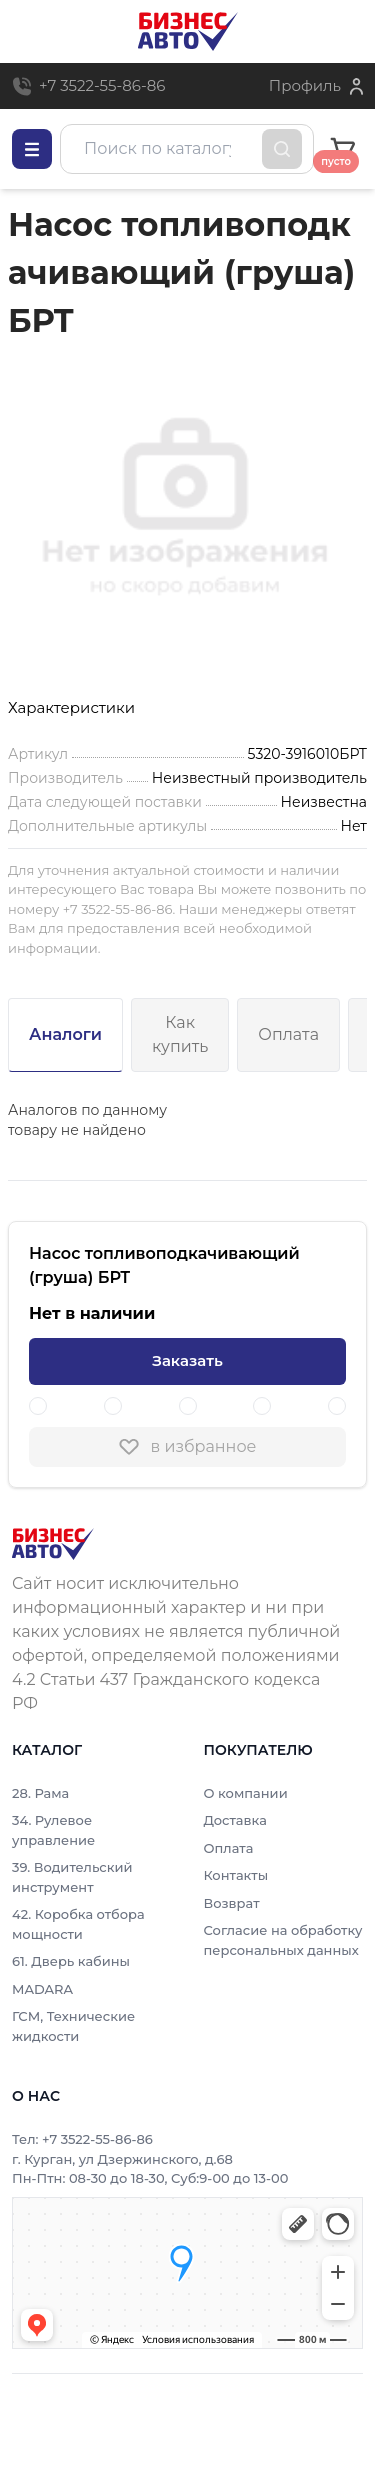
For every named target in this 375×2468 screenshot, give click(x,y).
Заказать (187, 1360)
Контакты (236, 1875)
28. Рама (40, 1793)
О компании (246, 1793)
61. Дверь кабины (71, 1961)
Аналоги (65, 1034)
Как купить (180, 1034)
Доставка (235, 1820)
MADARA (42, 1989)
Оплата (288, 1034)
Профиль (305, 85)
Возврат (232, 1903)
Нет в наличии (92, 1313)
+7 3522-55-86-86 (102, 85)
